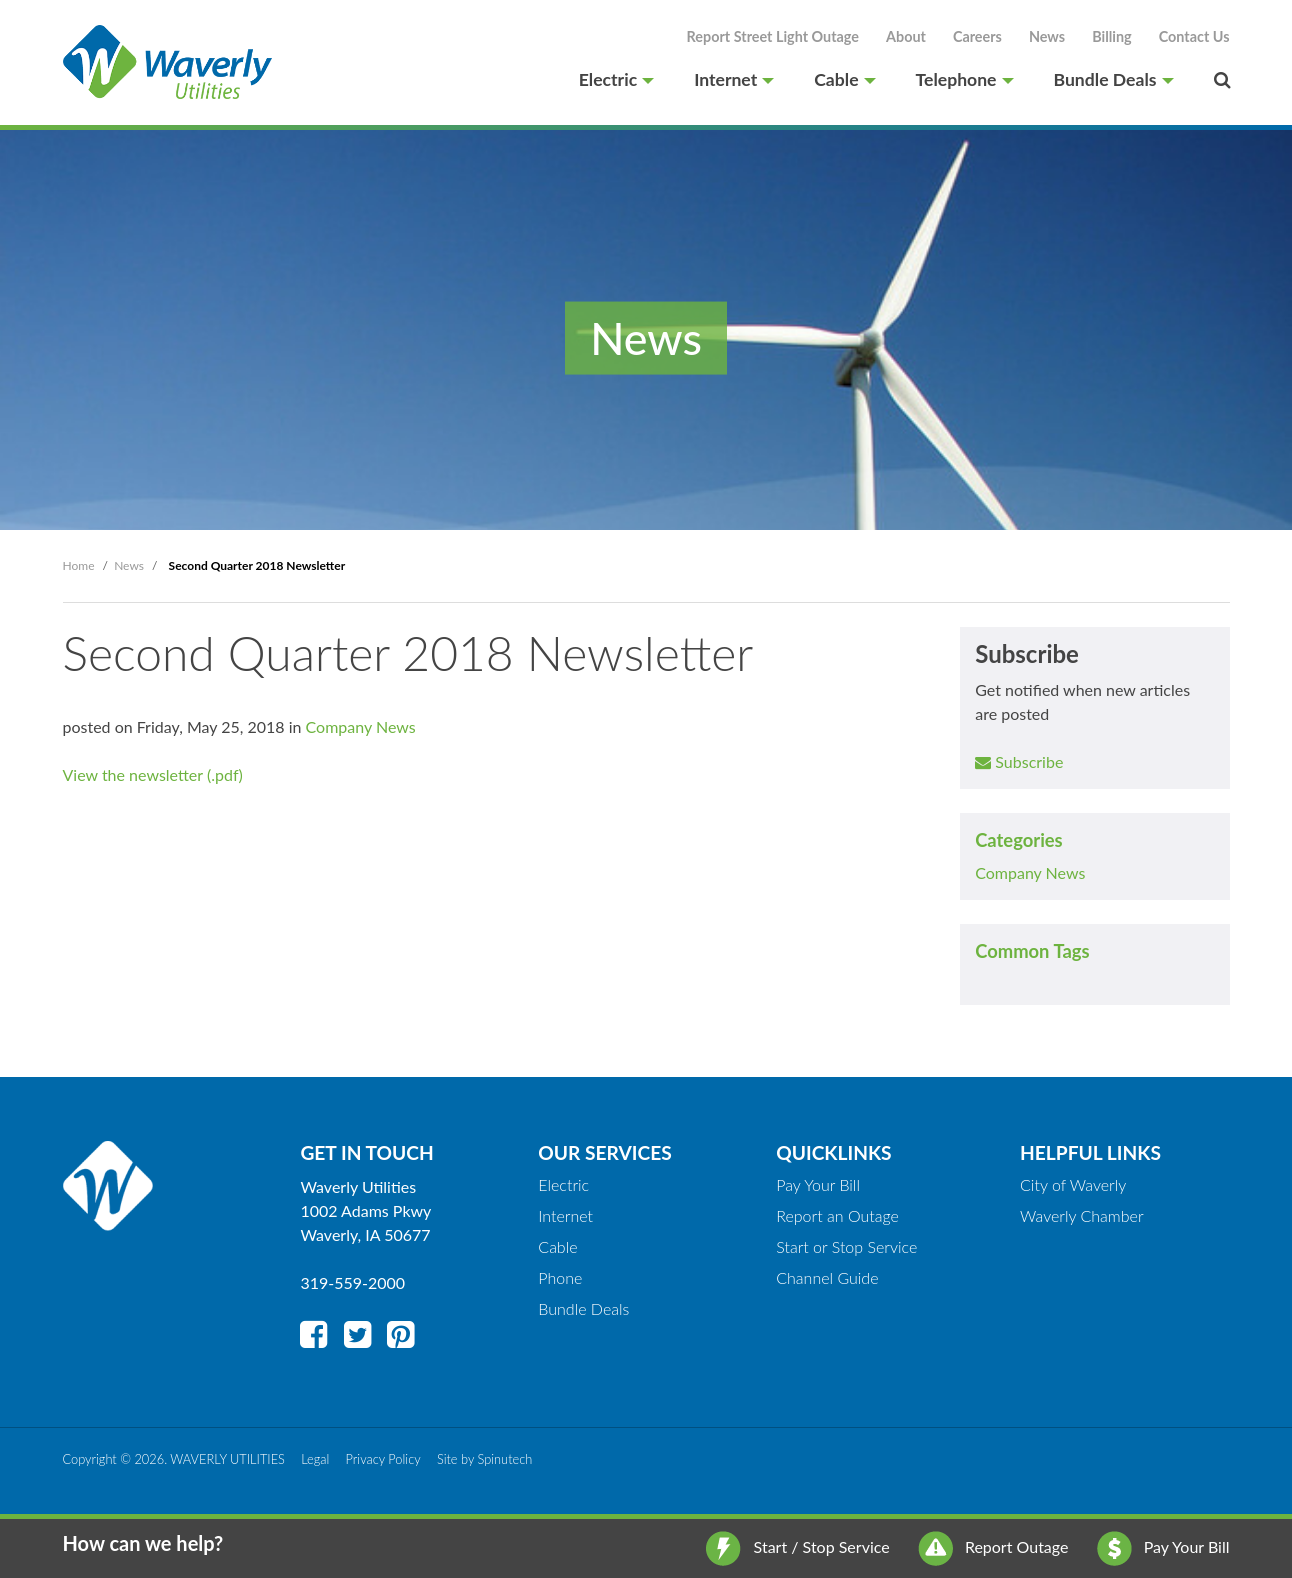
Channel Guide (827, 1277)
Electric (616, 80)
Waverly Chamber (1082, 1215)
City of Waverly (1073, 1184)
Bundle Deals (1114, 80)
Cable (844, 80)
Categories (1019, 840)
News (1047, 36)
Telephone (965, 80)
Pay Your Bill (1163, 1546)
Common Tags (1032, 951)
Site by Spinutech (484, 1459)
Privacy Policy (383, 1459)
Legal (315, 1459)
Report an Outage (837, 1215)
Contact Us (1194, 36)
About (906, 36)
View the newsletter (133, 774)
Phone (560, 1277)
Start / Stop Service (797, 1546)
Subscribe (1019, 761)
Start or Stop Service (846, 1246)
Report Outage (993, 1546)
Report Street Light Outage (773, 36)
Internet (734, 80)
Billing (1112, 36)
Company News (1030, 872)
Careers (977, 36)
